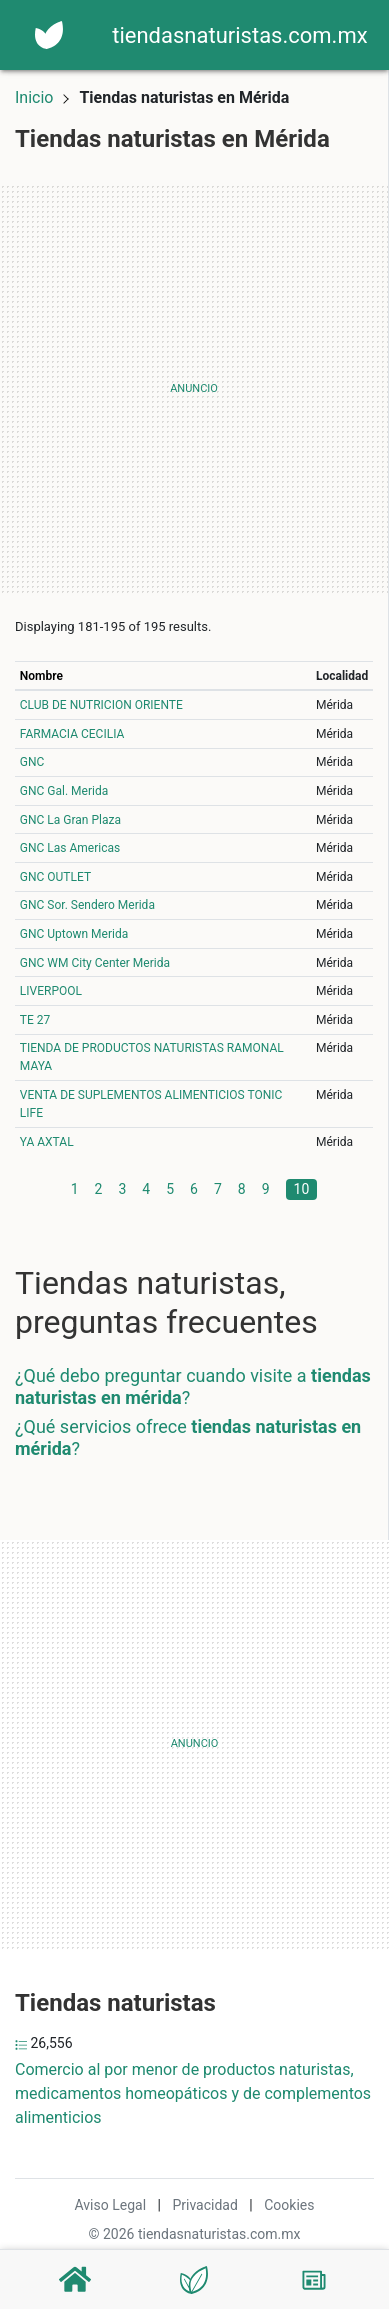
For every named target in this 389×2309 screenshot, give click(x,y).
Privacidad (204, 2205)
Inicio (34, 97)
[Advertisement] (194, 388)
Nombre (41, 676)
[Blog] (314, 2280)
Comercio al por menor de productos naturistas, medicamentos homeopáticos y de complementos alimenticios (193, 2093)
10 (302, 1189)
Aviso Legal (111, 2205)
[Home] (49, 33)
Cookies (289, 2205)
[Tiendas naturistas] (194, 2280)
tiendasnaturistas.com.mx (239, 35)
